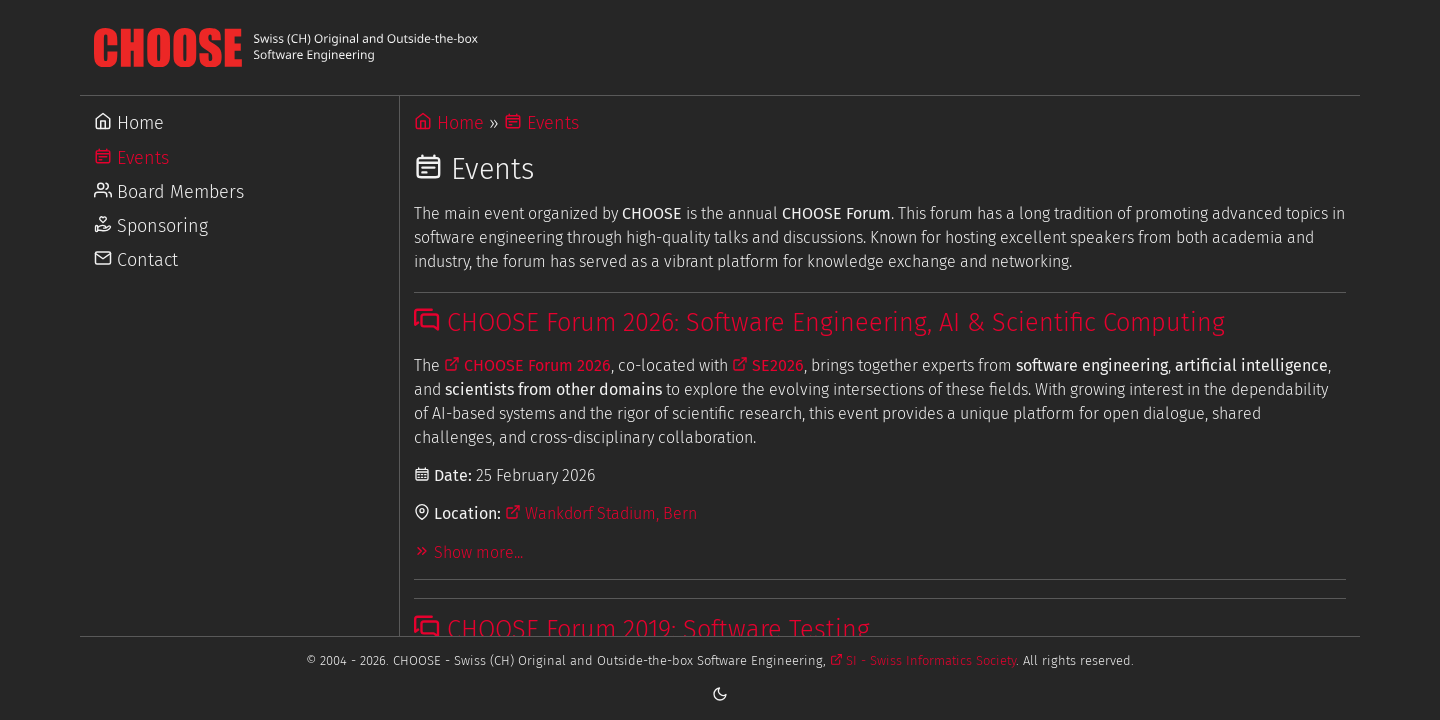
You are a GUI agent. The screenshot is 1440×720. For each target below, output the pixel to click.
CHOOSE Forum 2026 (527, 365)
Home (449, 123)
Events (541, 123)
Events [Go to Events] (131, 158)
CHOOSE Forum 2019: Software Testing (641, 629)
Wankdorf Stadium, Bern (601, 513)
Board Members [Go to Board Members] (169, 192)
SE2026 (768, 365)
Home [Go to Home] (129, 123)
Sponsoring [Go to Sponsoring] (151, 226)
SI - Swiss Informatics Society (923, 660)
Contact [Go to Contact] (136, 260)
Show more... (468, 552)
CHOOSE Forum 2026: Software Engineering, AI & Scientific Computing (819, 322)
